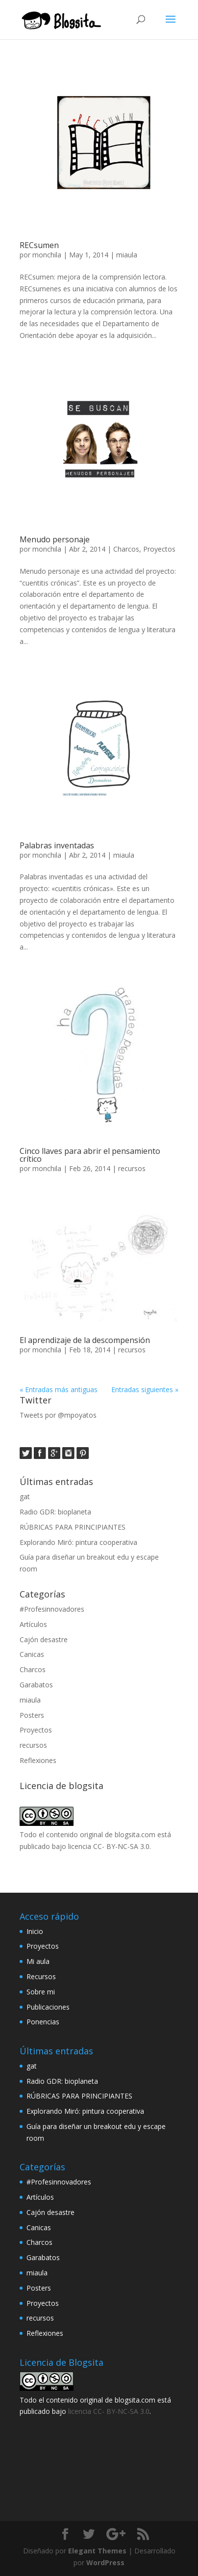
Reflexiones (38, 1760)
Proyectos (159, 549)
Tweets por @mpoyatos (58, 1415)
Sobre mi (40, 1991)
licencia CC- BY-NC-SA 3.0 (108, 1846)
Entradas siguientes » (144, 1389)
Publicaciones (48, 2007)
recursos (132, 1168)
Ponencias (42, 2021)
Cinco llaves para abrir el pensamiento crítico (90, 1155)
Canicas (32, 1654)
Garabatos (36, 1684)
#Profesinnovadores (52, 1609)
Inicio (34, 1931)
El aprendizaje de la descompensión (85, 1340)
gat (25, 1496)
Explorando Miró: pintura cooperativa (78, 1542)
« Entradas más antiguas (59, 1389)
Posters (32, 1715)
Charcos (126, 549)
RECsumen (39, 245)
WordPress (105, 2562)
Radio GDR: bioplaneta (55, 1511)
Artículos (33, 1624)
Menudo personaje (55, 539)
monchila (46, 254)
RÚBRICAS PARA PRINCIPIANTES (72, 1527)
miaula (126, 254)
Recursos (41, 1976)
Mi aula (38, 1961)
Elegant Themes (97, 2550)
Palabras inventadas (57, 845)
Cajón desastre (44, 1639)
